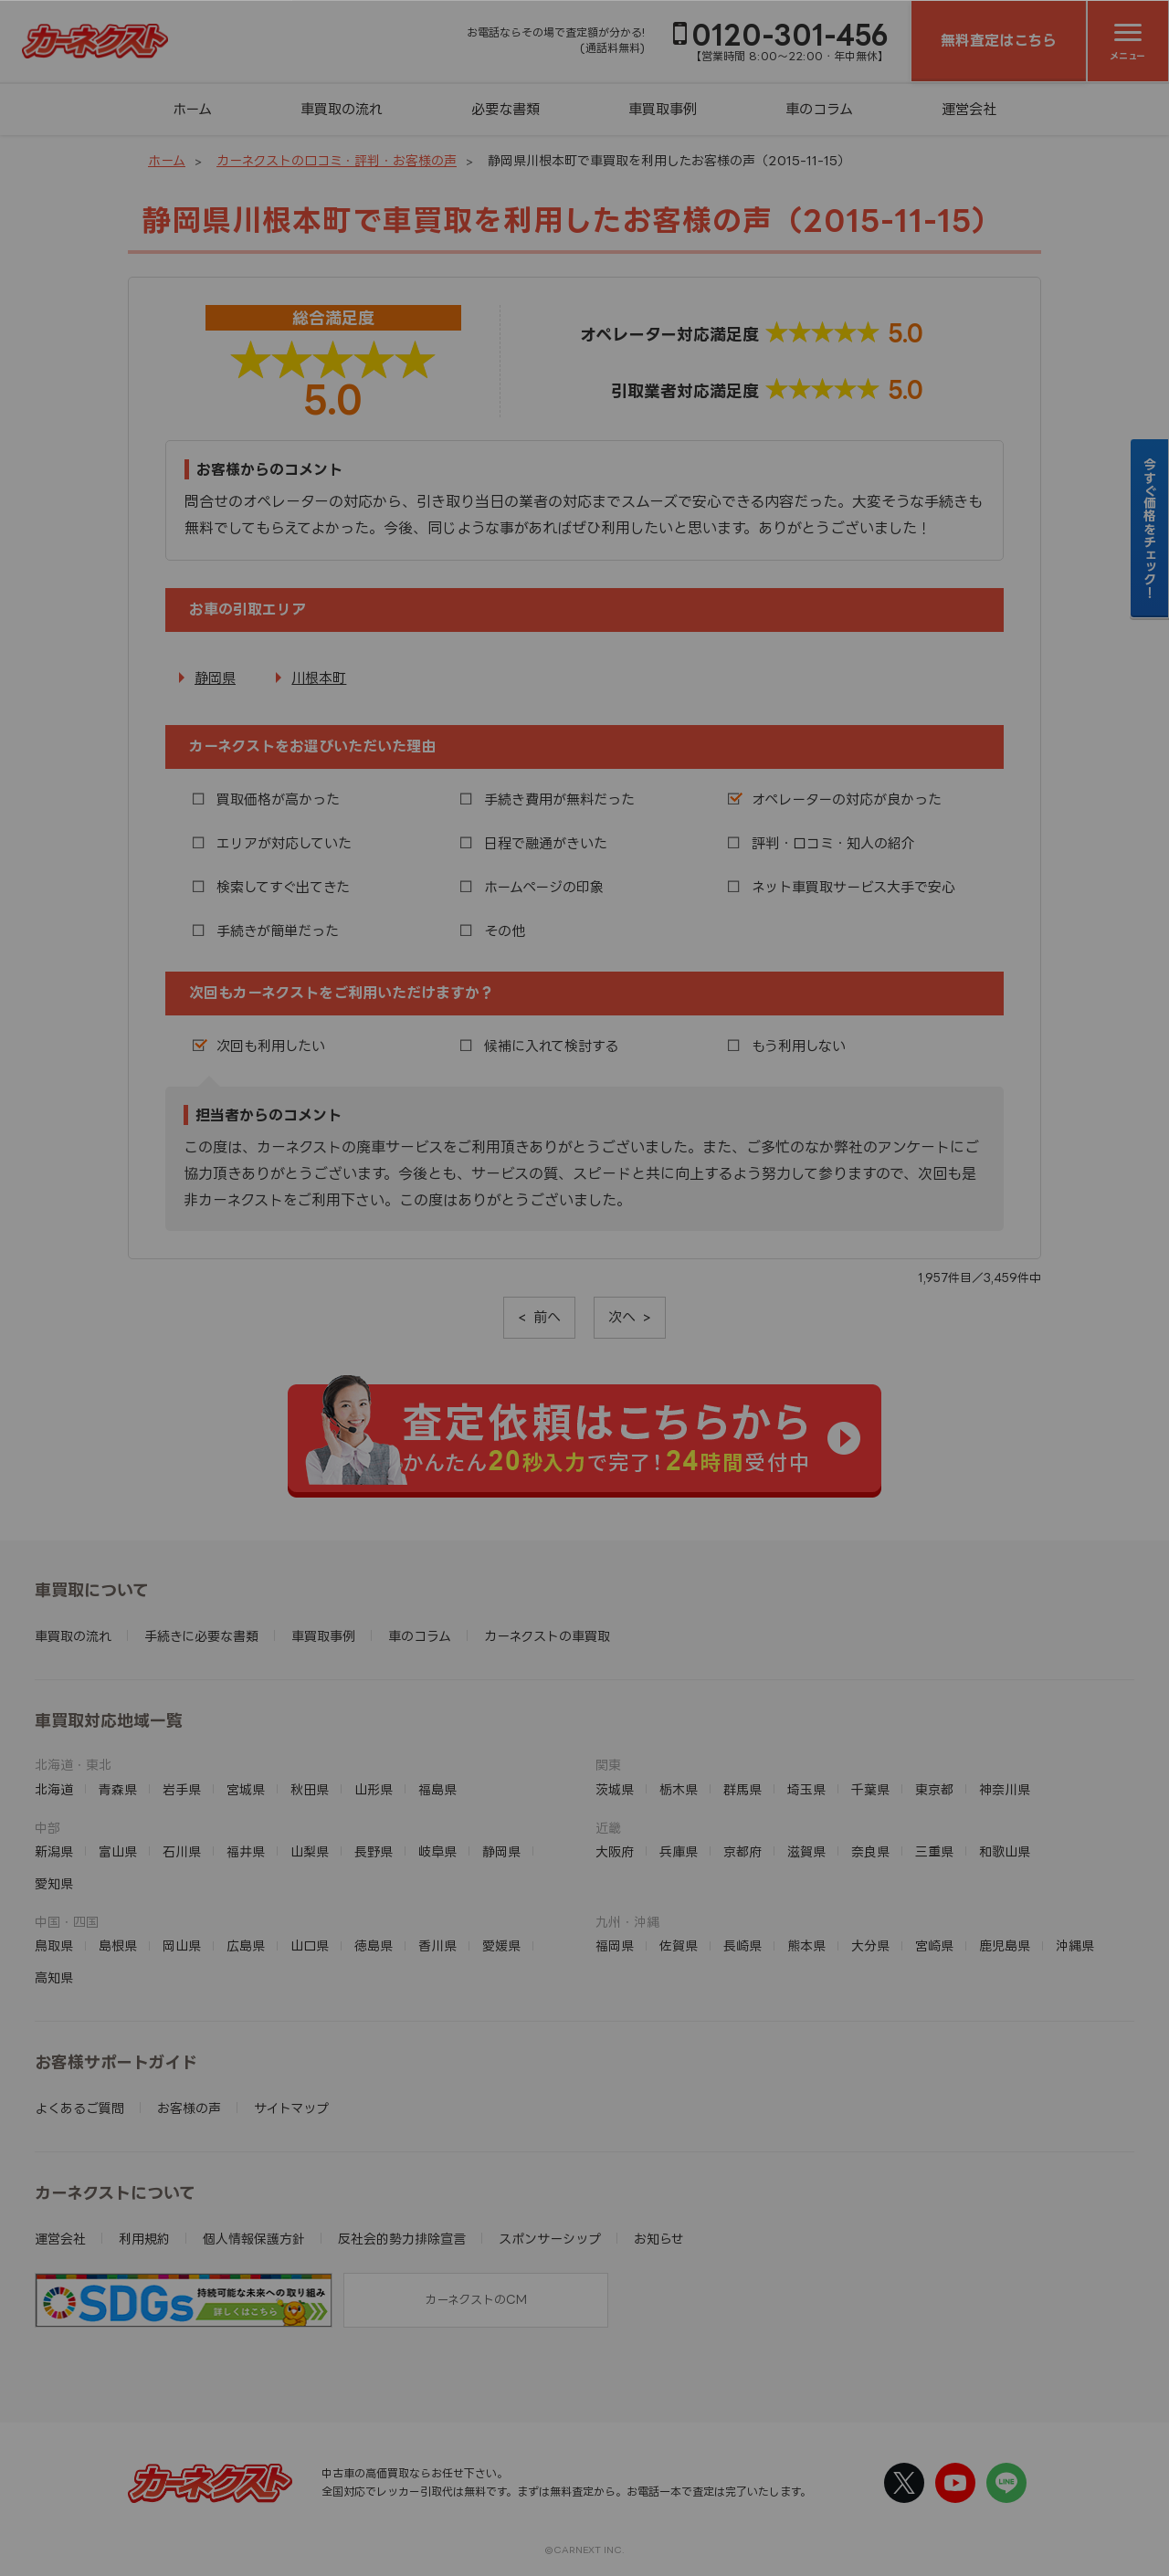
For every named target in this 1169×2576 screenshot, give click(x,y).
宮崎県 (934, 1945)
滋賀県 (806, 1851)
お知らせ (659, 2238)
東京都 (934, 1789)
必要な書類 (505, 109)
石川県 (182, 1851)
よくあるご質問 (79, 2108)
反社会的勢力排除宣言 (402, 2238)
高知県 (54, 1977)
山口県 (309, 1945)
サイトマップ (291, 2108)
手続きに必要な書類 (201, 1636)
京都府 (742, 1851)
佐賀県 (678, 1945)
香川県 (437, 1945)
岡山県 (182, 1945)
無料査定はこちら (999, 40)
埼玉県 (806, 1789)
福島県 (437, 1789)
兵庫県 (678, 1851)
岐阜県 (437, 1851)
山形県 (373, 1789)
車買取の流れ (341, 109)
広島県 (245, 1945)
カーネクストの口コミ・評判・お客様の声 (336, 160)
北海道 (54, 1789)
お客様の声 (189, 2108)
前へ (547, 1317)
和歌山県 (1004, 1851)
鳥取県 (54, 1945)
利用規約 (144, 2238)
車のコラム (819, 109)
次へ (622, 1317)
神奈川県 (1004, 1789)
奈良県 (870, 1851)
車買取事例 (662, 109)
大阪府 (614, 1851)
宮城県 (245, 1789)
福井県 (245, 1851)
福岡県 (614, 1945)
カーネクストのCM (476, 2299)
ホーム (192, 109)
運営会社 (969, 109)
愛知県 (54, 1883)
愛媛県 (501, 1945)
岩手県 (182, 1789)
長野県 (373, 1851)
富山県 (118, 1851)
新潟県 (54, 1851)
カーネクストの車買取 (547, 1636)
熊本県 (806, 1945)
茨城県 (614, 1789)
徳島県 (373, 1945)
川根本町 (318, 678)
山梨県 (309, 1851)
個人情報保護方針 (254, 2238)
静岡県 (215, 678)
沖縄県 (1075, 1945)
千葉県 (870, 1789)
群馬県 (742, 1789)
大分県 (870, 1945)
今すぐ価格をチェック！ (1150, 527)
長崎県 (742, 1945)
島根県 (118, 1945)
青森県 (118, 1789)
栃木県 (678, 1789)
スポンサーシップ (550, 2238)
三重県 (934, 1851)
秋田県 (309, 1789)
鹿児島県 (1004, 1945)
